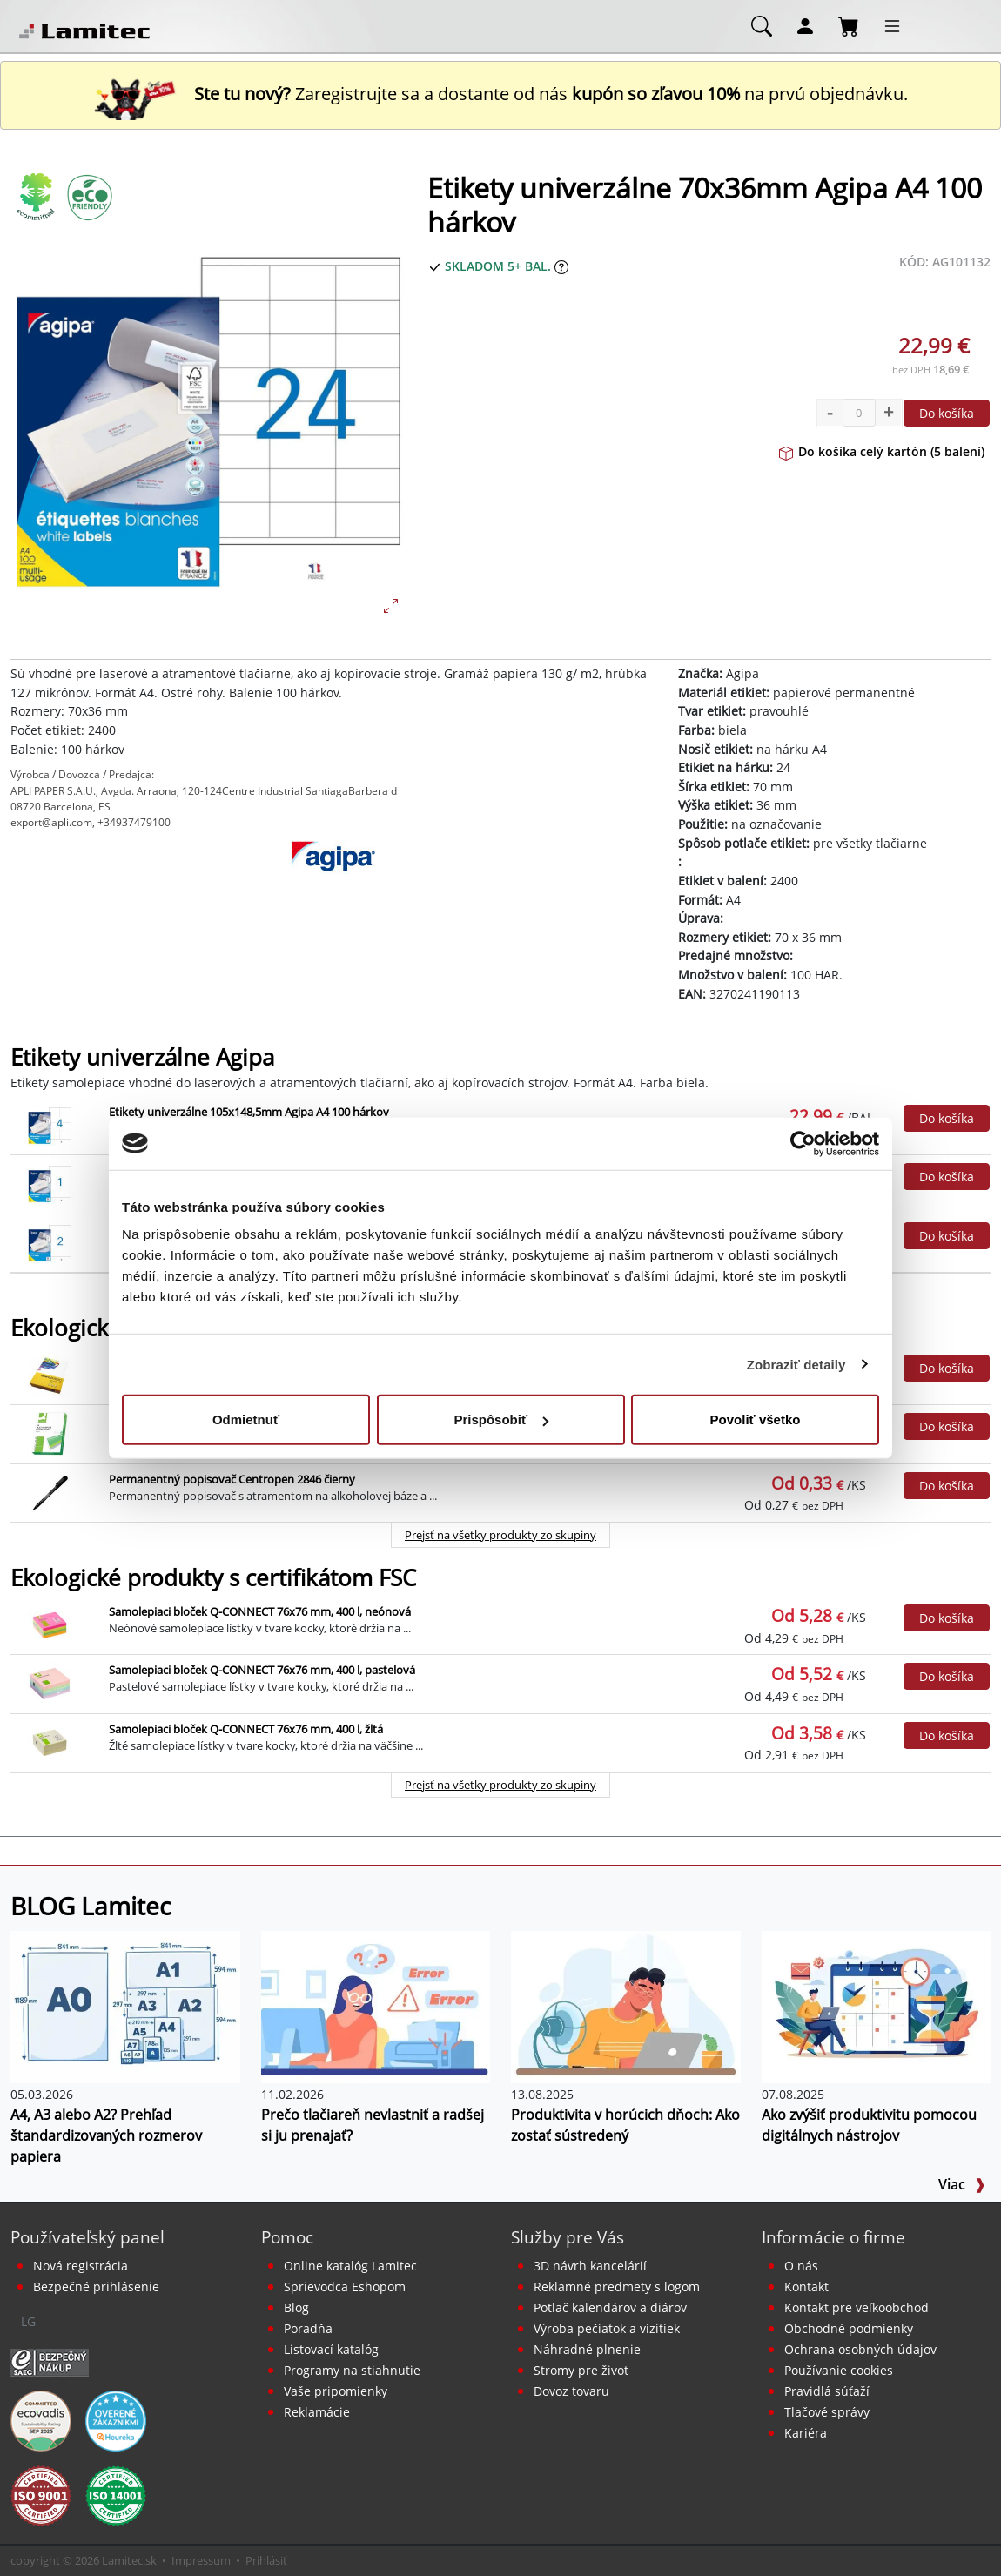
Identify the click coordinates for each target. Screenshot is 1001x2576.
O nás (801, 2265)
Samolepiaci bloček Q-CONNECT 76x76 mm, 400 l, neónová (260, 1611)
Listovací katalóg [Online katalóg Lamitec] (331, 2349)
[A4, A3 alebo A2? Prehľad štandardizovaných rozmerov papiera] (125, 2005)
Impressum (201, 2560)
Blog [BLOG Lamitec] (296, 2307)
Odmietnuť (245, 1419)
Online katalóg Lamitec (350, 2265)
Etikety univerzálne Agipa (142, 1057)
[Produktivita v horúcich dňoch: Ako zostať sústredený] (626, 2005)
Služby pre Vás (567, 2237)
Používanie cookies (838, 2370)
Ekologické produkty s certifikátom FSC (213, 1578)
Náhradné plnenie (587, 2349)
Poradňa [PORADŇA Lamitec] (308, 2328)
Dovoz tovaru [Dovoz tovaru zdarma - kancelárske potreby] (571, 2391)
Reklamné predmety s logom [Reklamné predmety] (617, 2286)
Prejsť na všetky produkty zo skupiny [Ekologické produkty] (500, 1535)
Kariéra (805, 2433)
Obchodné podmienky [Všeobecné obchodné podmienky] (848, 2328)
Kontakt (806, 2286)
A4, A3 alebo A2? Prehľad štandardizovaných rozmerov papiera (106, 2135)
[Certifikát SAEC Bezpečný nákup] (49, 2361)
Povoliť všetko (755, 1419)
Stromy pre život (581, 2370)
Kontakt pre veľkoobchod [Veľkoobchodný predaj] (856, 2307)
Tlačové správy (827, 2412)
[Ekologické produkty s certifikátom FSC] (89, 196)
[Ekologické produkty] (36, 196)
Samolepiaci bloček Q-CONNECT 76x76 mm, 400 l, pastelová (262, 1670)
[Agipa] (333, 883)
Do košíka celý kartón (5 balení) (881, 451)
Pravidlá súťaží (827, 2391)
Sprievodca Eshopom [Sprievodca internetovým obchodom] (345, 2286)
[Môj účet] (805, 25)
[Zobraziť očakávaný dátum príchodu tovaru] (561, 266)
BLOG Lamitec (90, 1905)
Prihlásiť (266, 2560)
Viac (961, 2184)
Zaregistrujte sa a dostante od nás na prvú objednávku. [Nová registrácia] (500, 93)
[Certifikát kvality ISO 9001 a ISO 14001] (40, 2495)
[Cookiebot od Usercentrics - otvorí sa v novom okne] (803, 1143)
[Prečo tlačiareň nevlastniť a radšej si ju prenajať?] (376, 2005)
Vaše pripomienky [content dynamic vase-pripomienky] (335, 2391)
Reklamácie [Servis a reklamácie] (317, 2412)
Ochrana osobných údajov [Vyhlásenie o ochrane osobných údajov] (860, 2349)
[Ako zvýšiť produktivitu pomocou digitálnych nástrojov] (876, 2005)
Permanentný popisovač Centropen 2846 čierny (232, 1479)
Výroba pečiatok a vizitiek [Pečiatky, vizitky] (607, 2328)
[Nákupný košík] (848, 25)
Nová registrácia (80, 2265)
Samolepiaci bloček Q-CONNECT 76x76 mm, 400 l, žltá (246, 1729)
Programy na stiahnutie (352, 2370)
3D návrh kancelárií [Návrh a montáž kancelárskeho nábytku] (590, 2265)
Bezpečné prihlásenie (96, 2286)
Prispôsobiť (500, 1419)
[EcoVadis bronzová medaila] (40, 2420)
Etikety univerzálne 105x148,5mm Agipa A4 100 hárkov (249, 1112)
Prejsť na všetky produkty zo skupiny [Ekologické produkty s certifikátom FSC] (500, 1784)
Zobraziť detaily (796, 1363)
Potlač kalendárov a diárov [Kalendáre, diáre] (610, 2307)
